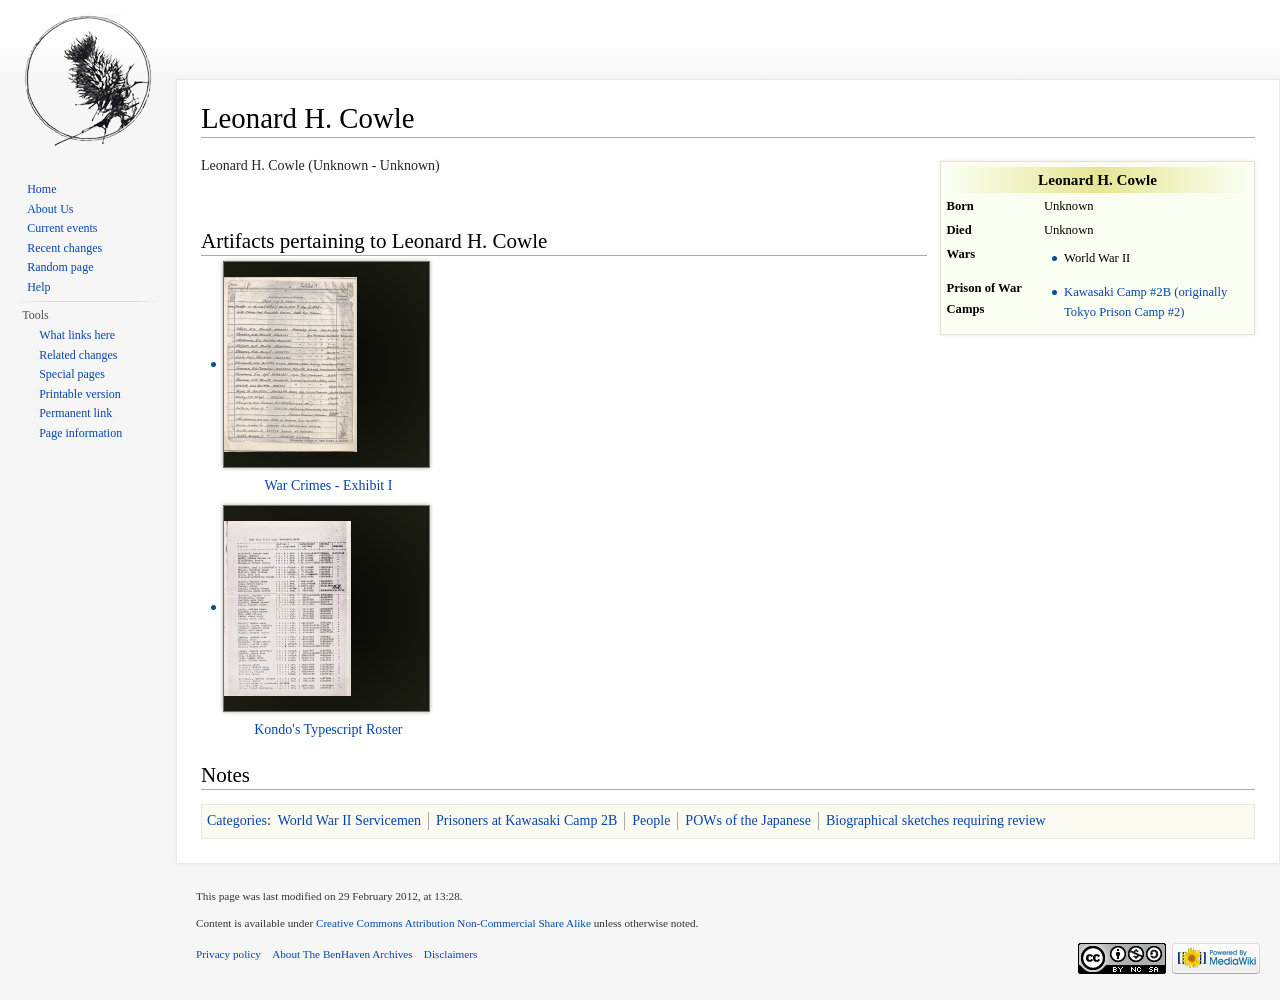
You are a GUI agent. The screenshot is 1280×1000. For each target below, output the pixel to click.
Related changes (78, 355)
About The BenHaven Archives (342, 954)
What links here (77, 335)
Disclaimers (450, 954)
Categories (237, 820)
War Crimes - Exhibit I (328, 485)
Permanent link (75, 413)
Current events (62, 228)
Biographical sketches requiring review (936, 820)
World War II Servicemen (349, 820)
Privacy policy (228, 954)
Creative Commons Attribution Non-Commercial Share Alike (453, 923)
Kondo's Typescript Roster (328, 729)
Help (38, 287)
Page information (80, 433)
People (651, 820)
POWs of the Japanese (748, 820)
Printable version (80, 394)
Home (41, 189)
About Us (50, 209)
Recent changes (64, 248)
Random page (60, 267)
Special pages (72, 374)
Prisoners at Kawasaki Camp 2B (526, 820)
